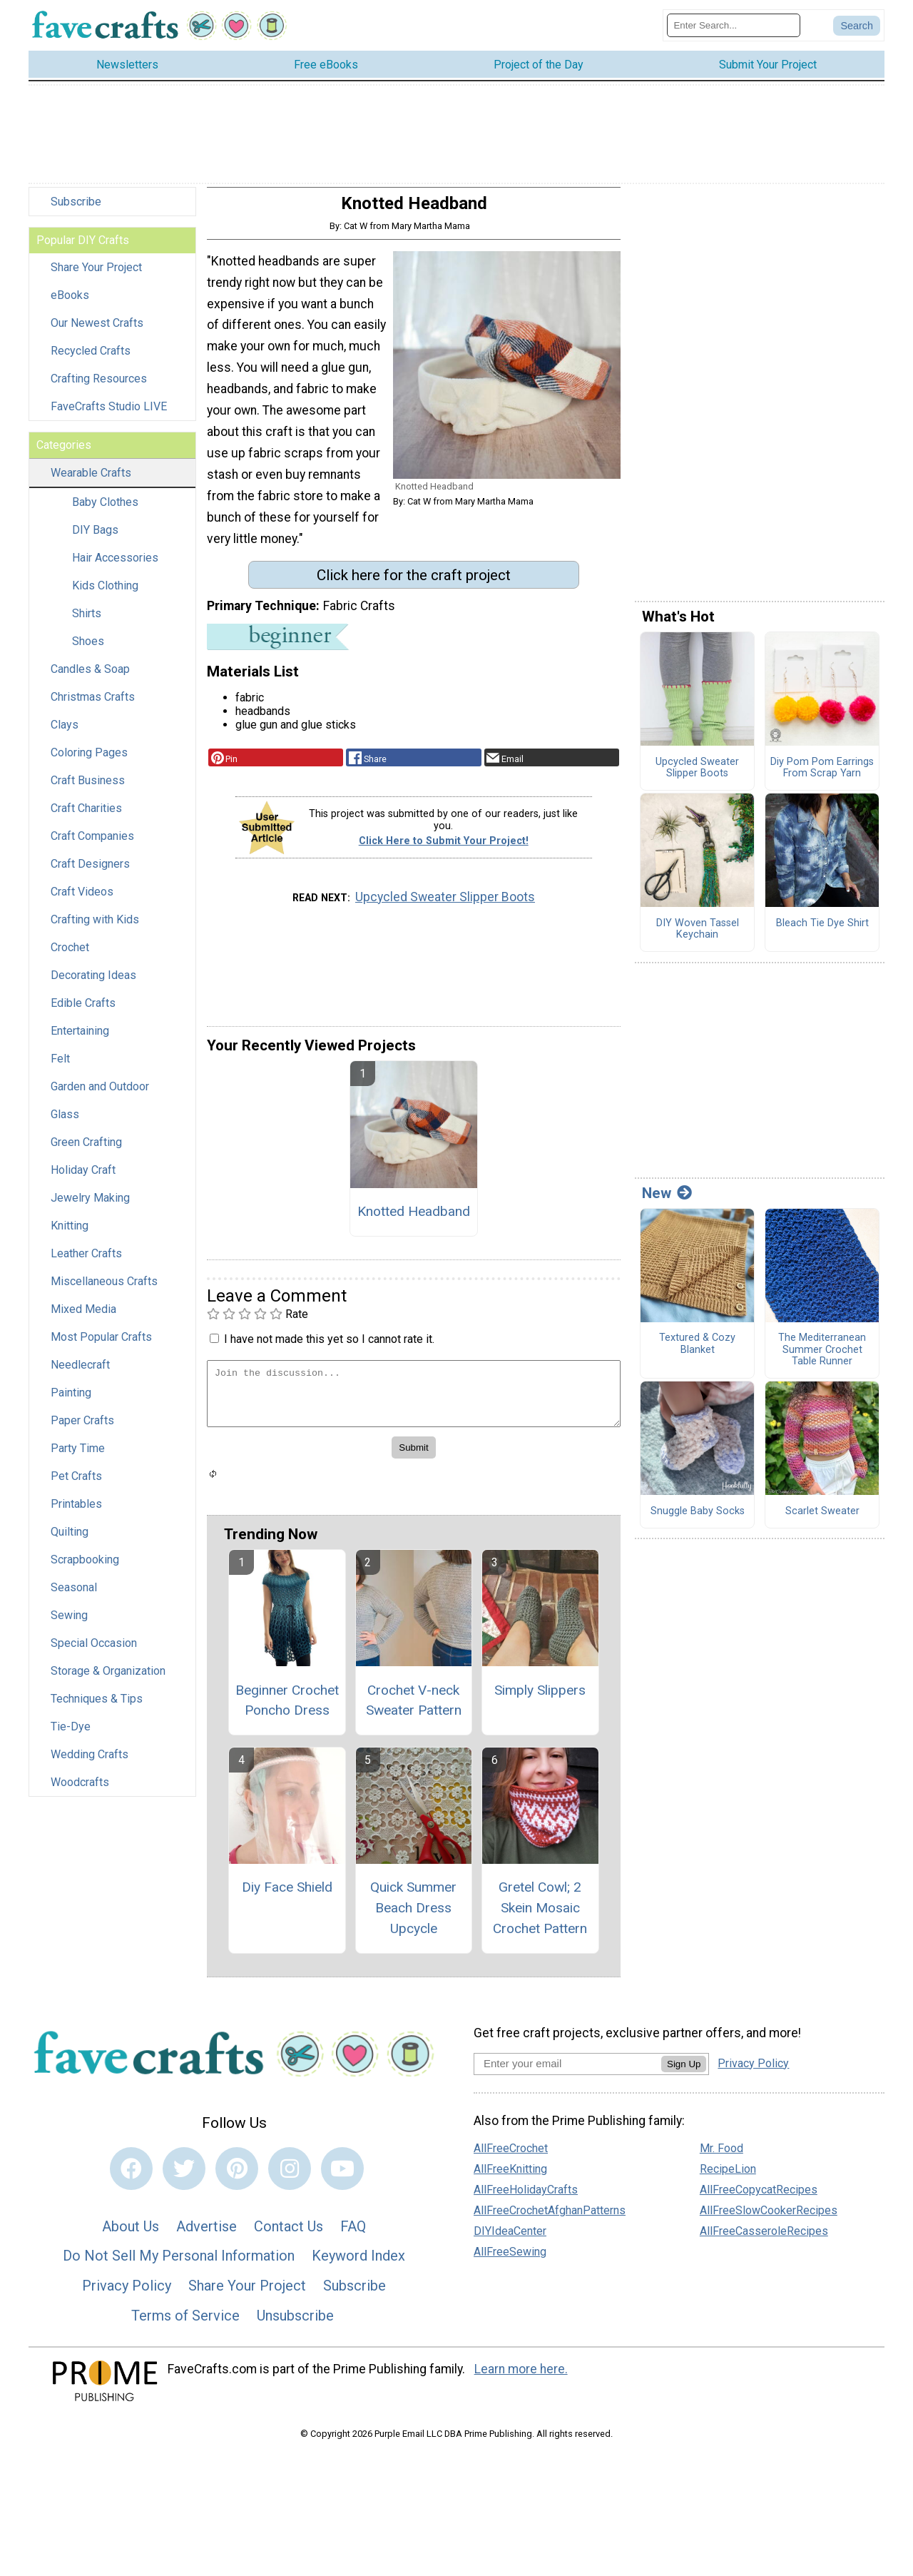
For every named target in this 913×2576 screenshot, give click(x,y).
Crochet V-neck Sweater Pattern (413, 1709)
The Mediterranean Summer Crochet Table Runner (822, 1359)
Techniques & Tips (97, 1708)
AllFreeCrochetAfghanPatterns (550, 2219)
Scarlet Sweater (822, 1520)
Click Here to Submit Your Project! (444, 850)
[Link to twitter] (184, 2177)
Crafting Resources (99, 388)
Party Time (78, 1457)
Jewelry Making (90, 1207)
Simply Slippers (540, 1698)
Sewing (69, 1624)
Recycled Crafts (91, 360)
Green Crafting (86, 1151)
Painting (71, 1402)
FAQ (353, 2234)
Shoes (88, 650)
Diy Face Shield (287, 1896)
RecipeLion (728, 2178)
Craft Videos (82, 901)
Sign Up (683, 2072)
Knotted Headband (413, 1220)
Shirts (86, 622)
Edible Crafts (83, 1012)
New (667, 1201)
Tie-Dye (71, 1736)
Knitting (69, 1235)
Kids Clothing (105, 595)
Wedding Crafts (89, 1763)
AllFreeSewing (510, 2261)
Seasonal (74, 1596)
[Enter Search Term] (733, 29)
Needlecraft (80, 1374)
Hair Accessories (115, 567)
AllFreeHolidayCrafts (526, 2199)
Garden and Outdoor (100, 1095)
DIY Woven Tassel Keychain (697, 938)
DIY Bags (95, 539)
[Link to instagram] (289, 2177)
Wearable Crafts (91, 482)
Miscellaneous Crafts (104, 1290)
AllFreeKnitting (510, 2178)
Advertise (206, 2234)
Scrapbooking (85, 1569)
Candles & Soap (90, 678)
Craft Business (88, 789)
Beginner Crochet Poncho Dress (287, 1709)
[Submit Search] (856, 30)
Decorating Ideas (93, 984)
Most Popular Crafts (101, 1346)
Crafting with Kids (95, 928)
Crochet (70, 956)
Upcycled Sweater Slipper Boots (445, 905)
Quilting (69, 1541)
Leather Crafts (86, 1262)
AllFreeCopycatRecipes (758, 2199)
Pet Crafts (76, 1485)
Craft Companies (92, 845)
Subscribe (76, 211)
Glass (65, 1123)
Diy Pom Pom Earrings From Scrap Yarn (822, 776)
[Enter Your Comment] (414, 1402)
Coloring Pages (89, 762)
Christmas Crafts (93, 706)
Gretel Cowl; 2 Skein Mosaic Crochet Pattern (540, 1917)
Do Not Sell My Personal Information (179, 2264)
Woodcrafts (80, 1791)
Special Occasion (94, 1652)
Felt (60, 1068)
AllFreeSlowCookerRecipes (768, 2219)
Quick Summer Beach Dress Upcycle (413, 1917)
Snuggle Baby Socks (698, 1520)
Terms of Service (185, 2324)
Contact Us (288, 2234)
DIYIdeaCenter (510, 2240)
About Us (130, 2234)
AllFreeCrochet (511, 2157)
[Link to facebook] (131, 2177)
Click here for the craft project (414, 583)
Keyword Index (358, 2264)
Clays (64, 734)
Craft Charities (86, 817)
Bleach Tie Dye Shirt (822, 932)
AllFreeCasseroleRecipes (764, 2240)
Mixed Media (83, 1318)
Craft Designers (90, 873)
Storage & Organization (108, 1680)
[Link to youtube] (342, 2177)
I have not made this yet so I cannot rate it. (329, 1348)
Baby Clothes (105, 511)
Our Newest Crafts (97, 332)
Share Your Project (96, 276)
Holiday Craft (83, 1179)
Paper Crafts (82, 1429)
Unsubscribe (295, 2324)
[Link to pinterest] (236, 2177)
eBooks (70, 304)
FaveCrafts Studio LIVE (109, 415)
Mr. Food (721, 2157)
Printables (76, 1513)
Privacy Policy (126, 2294)
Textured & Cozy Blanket (697, 1353)
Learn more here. (521, 2378)
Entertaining (80, 1040)
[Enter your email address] (567, 2071)
